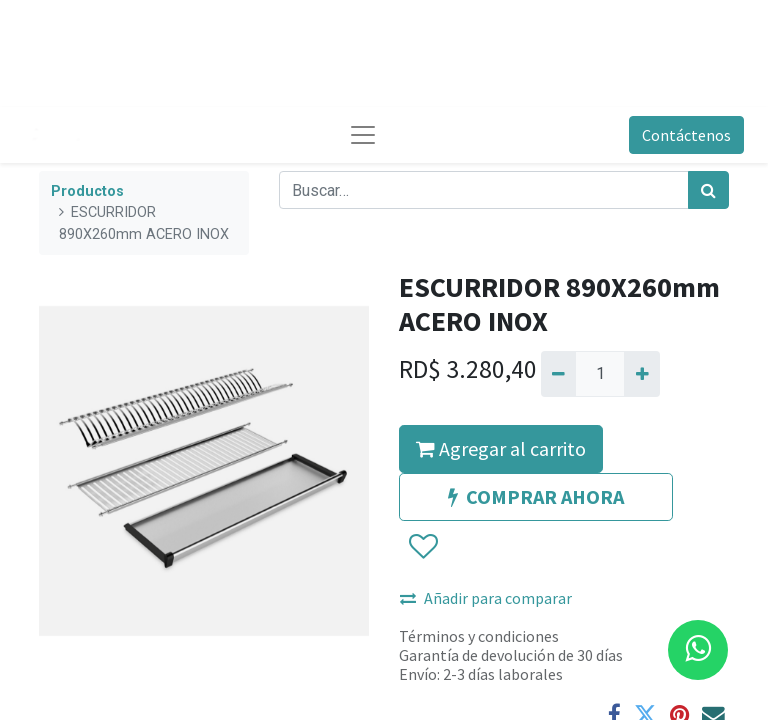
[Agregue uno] (641, 374)
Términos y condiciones (479, 636)
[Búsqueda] (708, 190)
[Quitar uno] (558, 374)
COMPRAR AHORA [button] (536, 496)
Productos (87, 191)
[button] (422, 547)
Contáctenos (686, 135)
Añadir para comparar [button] (486, 598)
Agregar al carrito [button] (501, 448)
